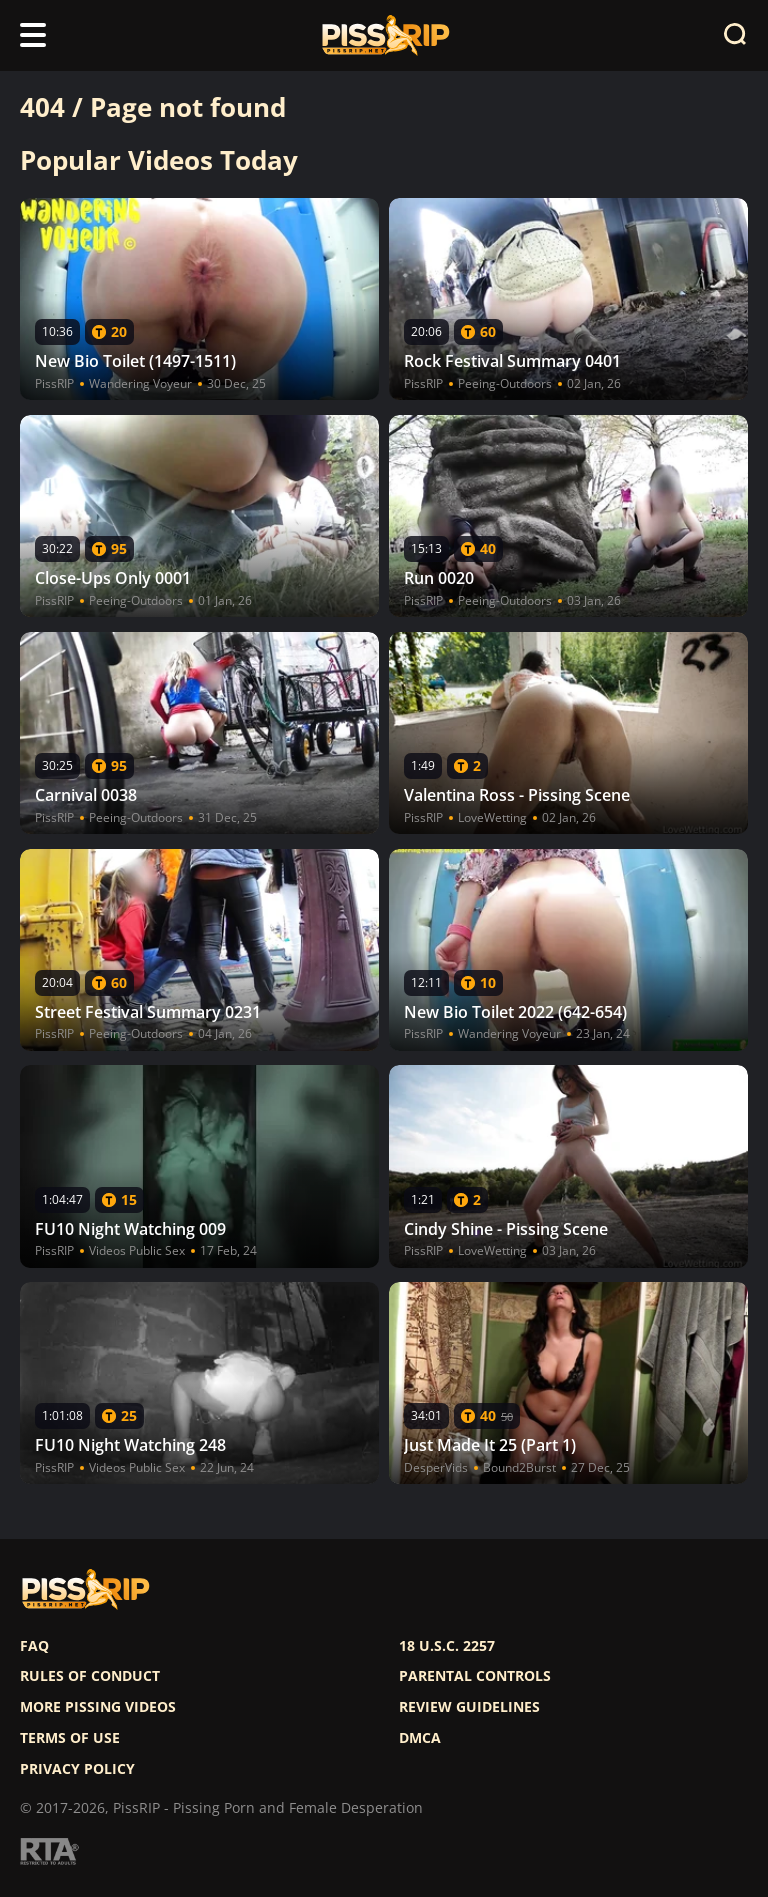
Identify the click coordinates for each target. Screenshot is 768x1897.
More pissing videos (98, 1707)
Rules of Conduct (90, 1676)
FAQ (34, 1646)
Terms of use (70, 1738)
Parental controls (475, 1676)
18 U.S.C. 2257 (447, 1646)
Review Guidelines (469, 1707)
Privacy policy (77, 1769)
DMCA (420, 1738)
